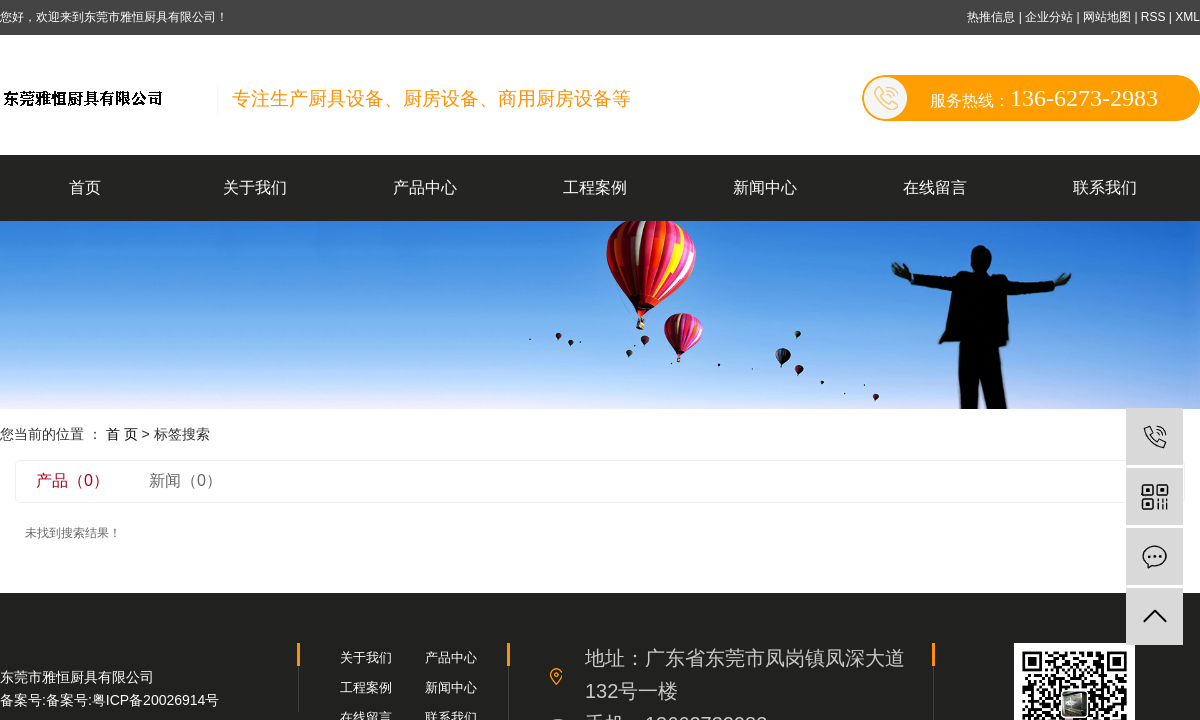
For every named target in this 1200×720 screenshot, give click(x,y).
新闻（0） (185, 480)
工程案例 (595, 187)
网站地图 (1108, 17)
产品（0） (72, 480)
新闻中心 (765, 187)
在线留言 (935, 187)
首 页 (122, 434)
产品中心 (425, 187)
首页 (85, 187)
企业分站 (1049, 17)
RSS (1153, 17)
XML (1187, 17)
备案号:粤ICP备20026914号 (133, 700)
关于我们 (255, 187)
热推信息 (991, 17)
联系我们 (1105, 187)
